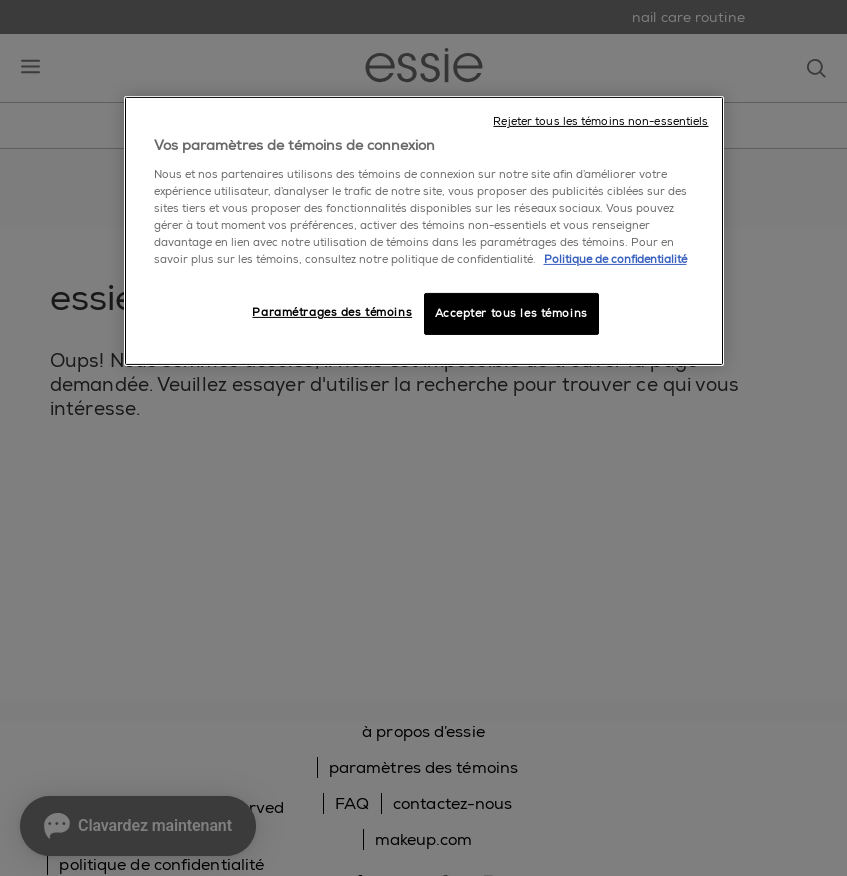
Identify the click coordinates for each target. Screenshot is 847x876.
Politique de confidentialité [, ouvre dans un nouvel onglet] (615, 259)
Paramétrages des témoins (332, 312)
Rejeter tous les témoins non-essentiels (600, 121)
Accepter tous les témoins (511, 313)
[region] (424, 231)
